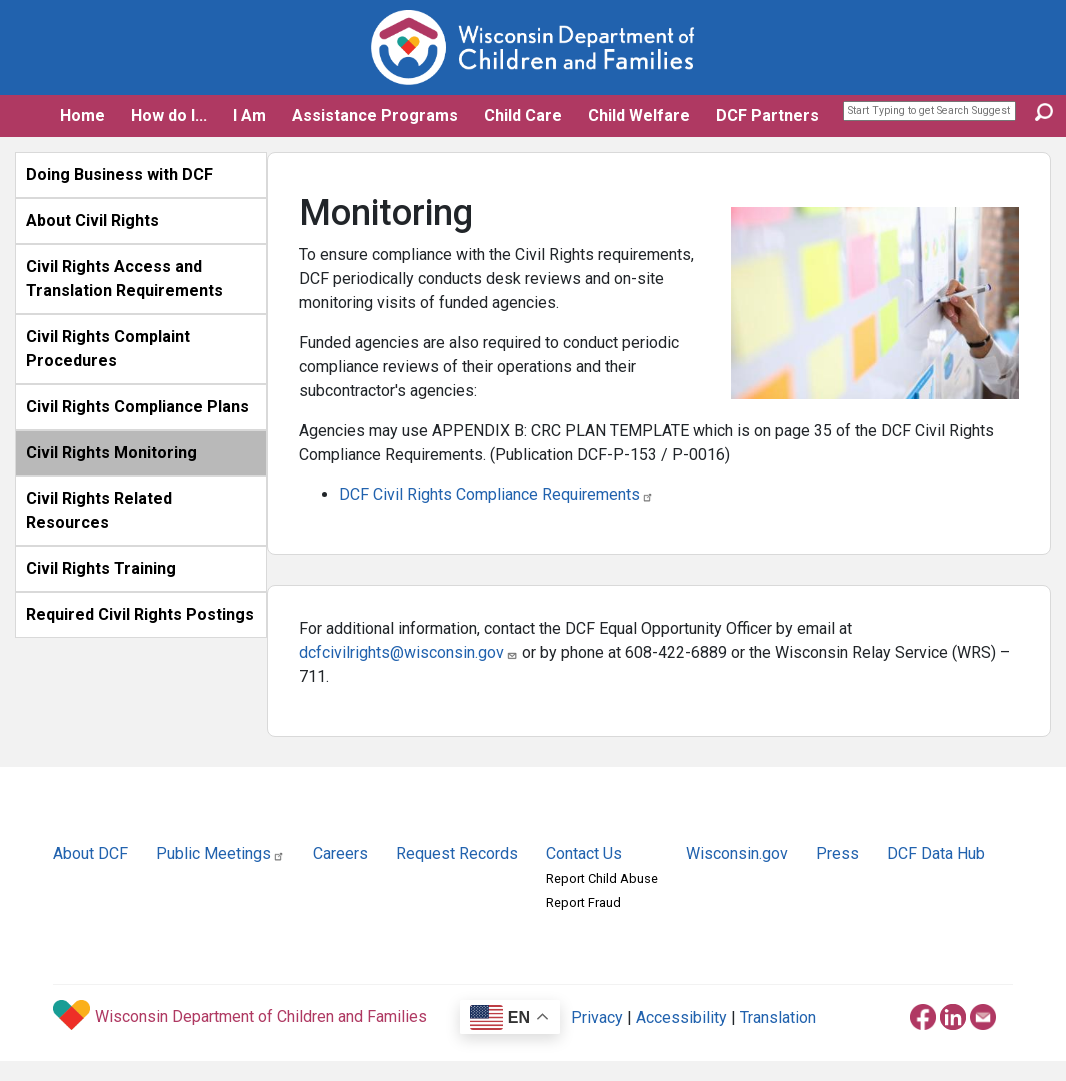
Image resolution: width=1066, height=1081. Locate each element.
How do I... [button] (169, 115)
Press (837, 853)
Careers (340, 853)
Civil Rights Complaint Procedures (108, 348)
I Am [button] (249, 115)
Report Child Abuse (602, 878)
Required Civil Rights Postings (140, 614)
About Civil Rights (92, 220)
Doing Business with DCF (119, 174)
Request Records (457, 853)
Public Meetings (220, 853)
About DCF (90, 853)
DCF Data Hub (936, 853)
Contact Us (584, 853)
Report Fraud (583, 902)
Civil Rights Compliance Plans (137, 406)
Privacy (597, 1017)
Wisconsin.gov (737, 853)
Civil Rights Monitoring (111, 452)
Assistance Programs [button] (375, 115)
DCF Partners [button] (767, 115)
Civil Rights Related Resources (99, 510)
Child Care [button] (523, 115)
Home (82, 115)
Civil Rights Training (101, 568)
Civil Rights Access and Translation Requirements (124, 278)
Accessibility (681, 1017)
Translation (778, 1017)
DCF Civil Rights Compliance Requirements (496, 494)
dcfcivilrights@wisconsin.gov (408, 652)
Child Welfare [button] (639, 115)
